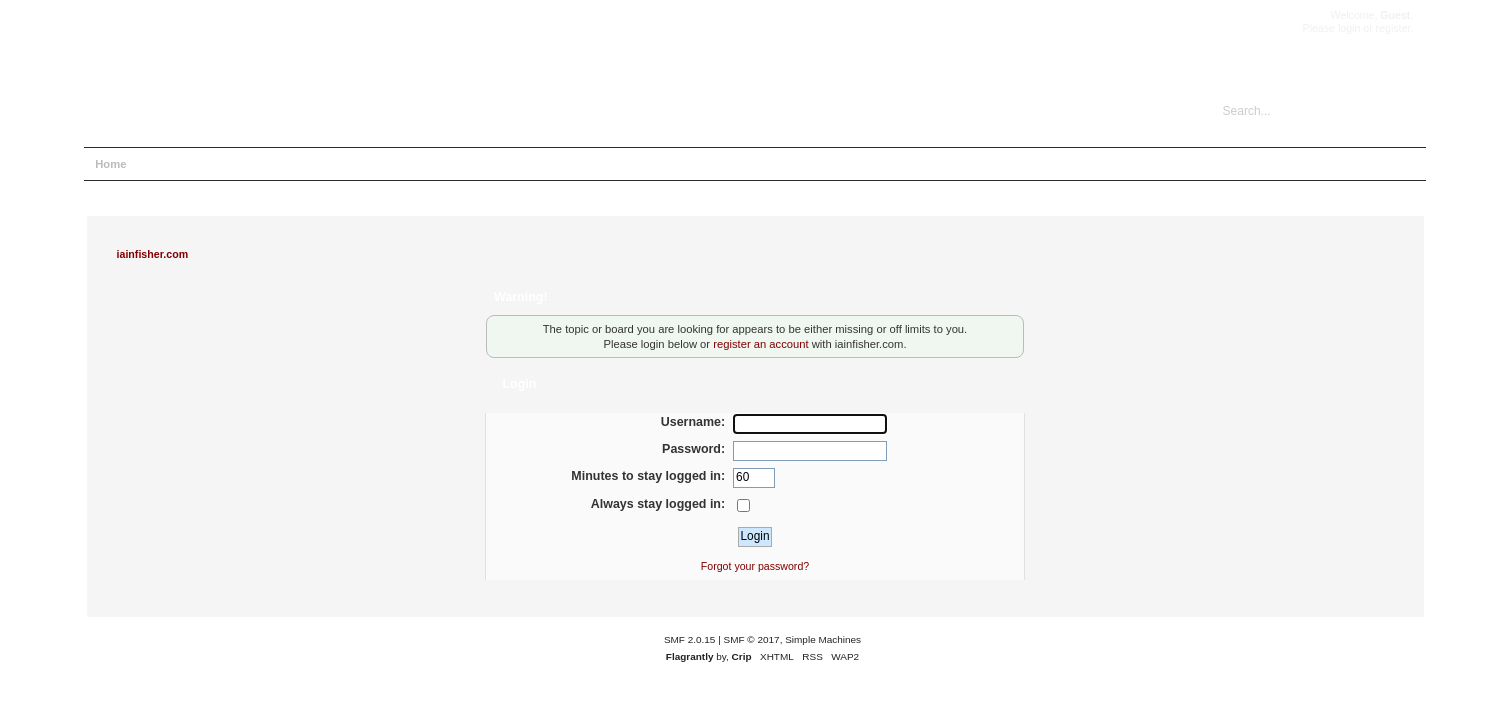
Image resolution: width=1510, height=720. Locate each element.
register (1393, 28)
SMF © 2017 (752, 639)
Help (161, 164)
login (1349, 28)
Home (110, 164)
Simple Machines (823, 639)
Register (329, 164)
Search (215, 164)
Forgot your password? (755, 566)
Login (270, 164)
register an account (760, 344)
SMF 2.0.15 (690, 639)
